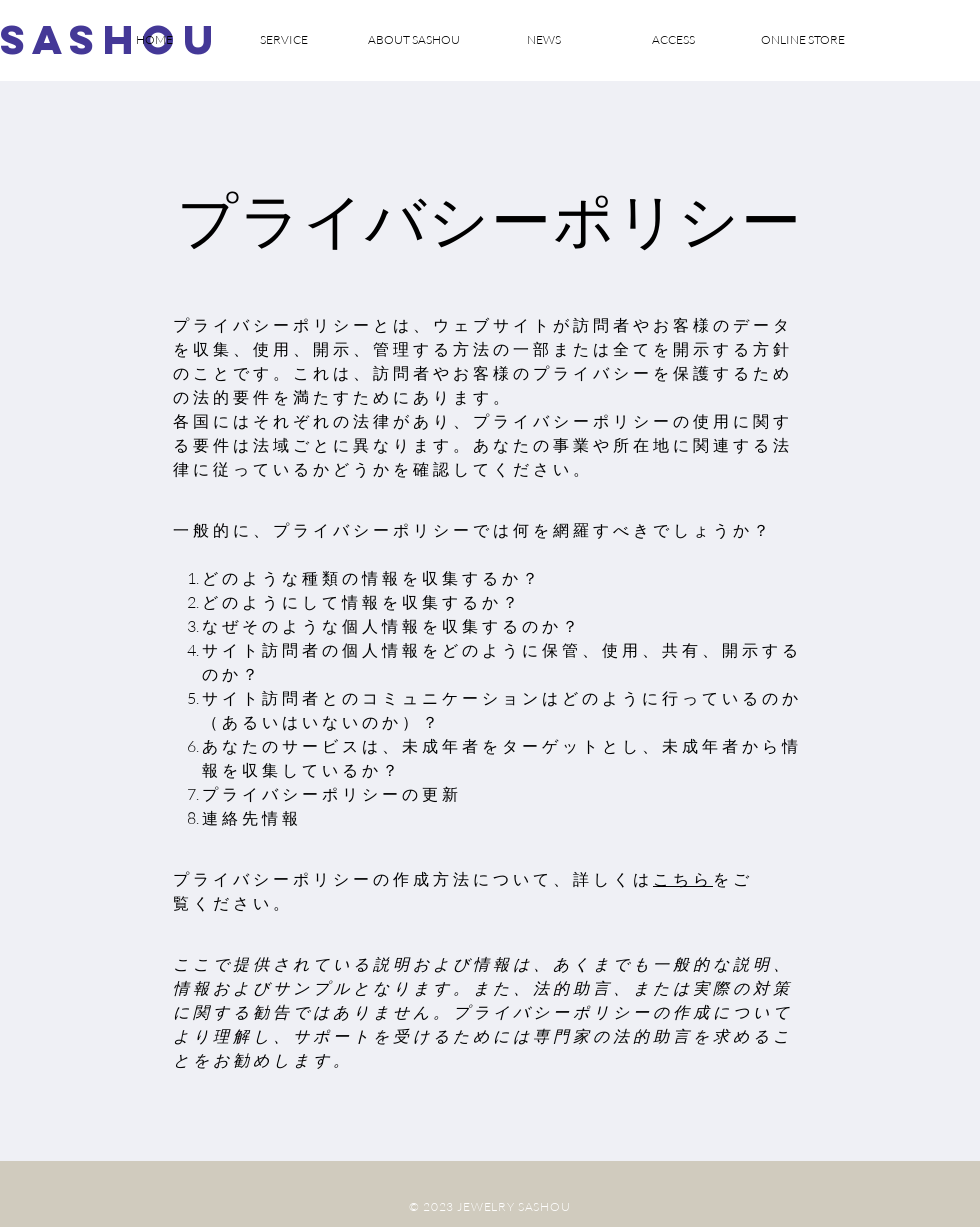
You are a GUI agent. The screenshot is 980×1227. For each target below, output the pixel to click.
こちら (683, 879)
